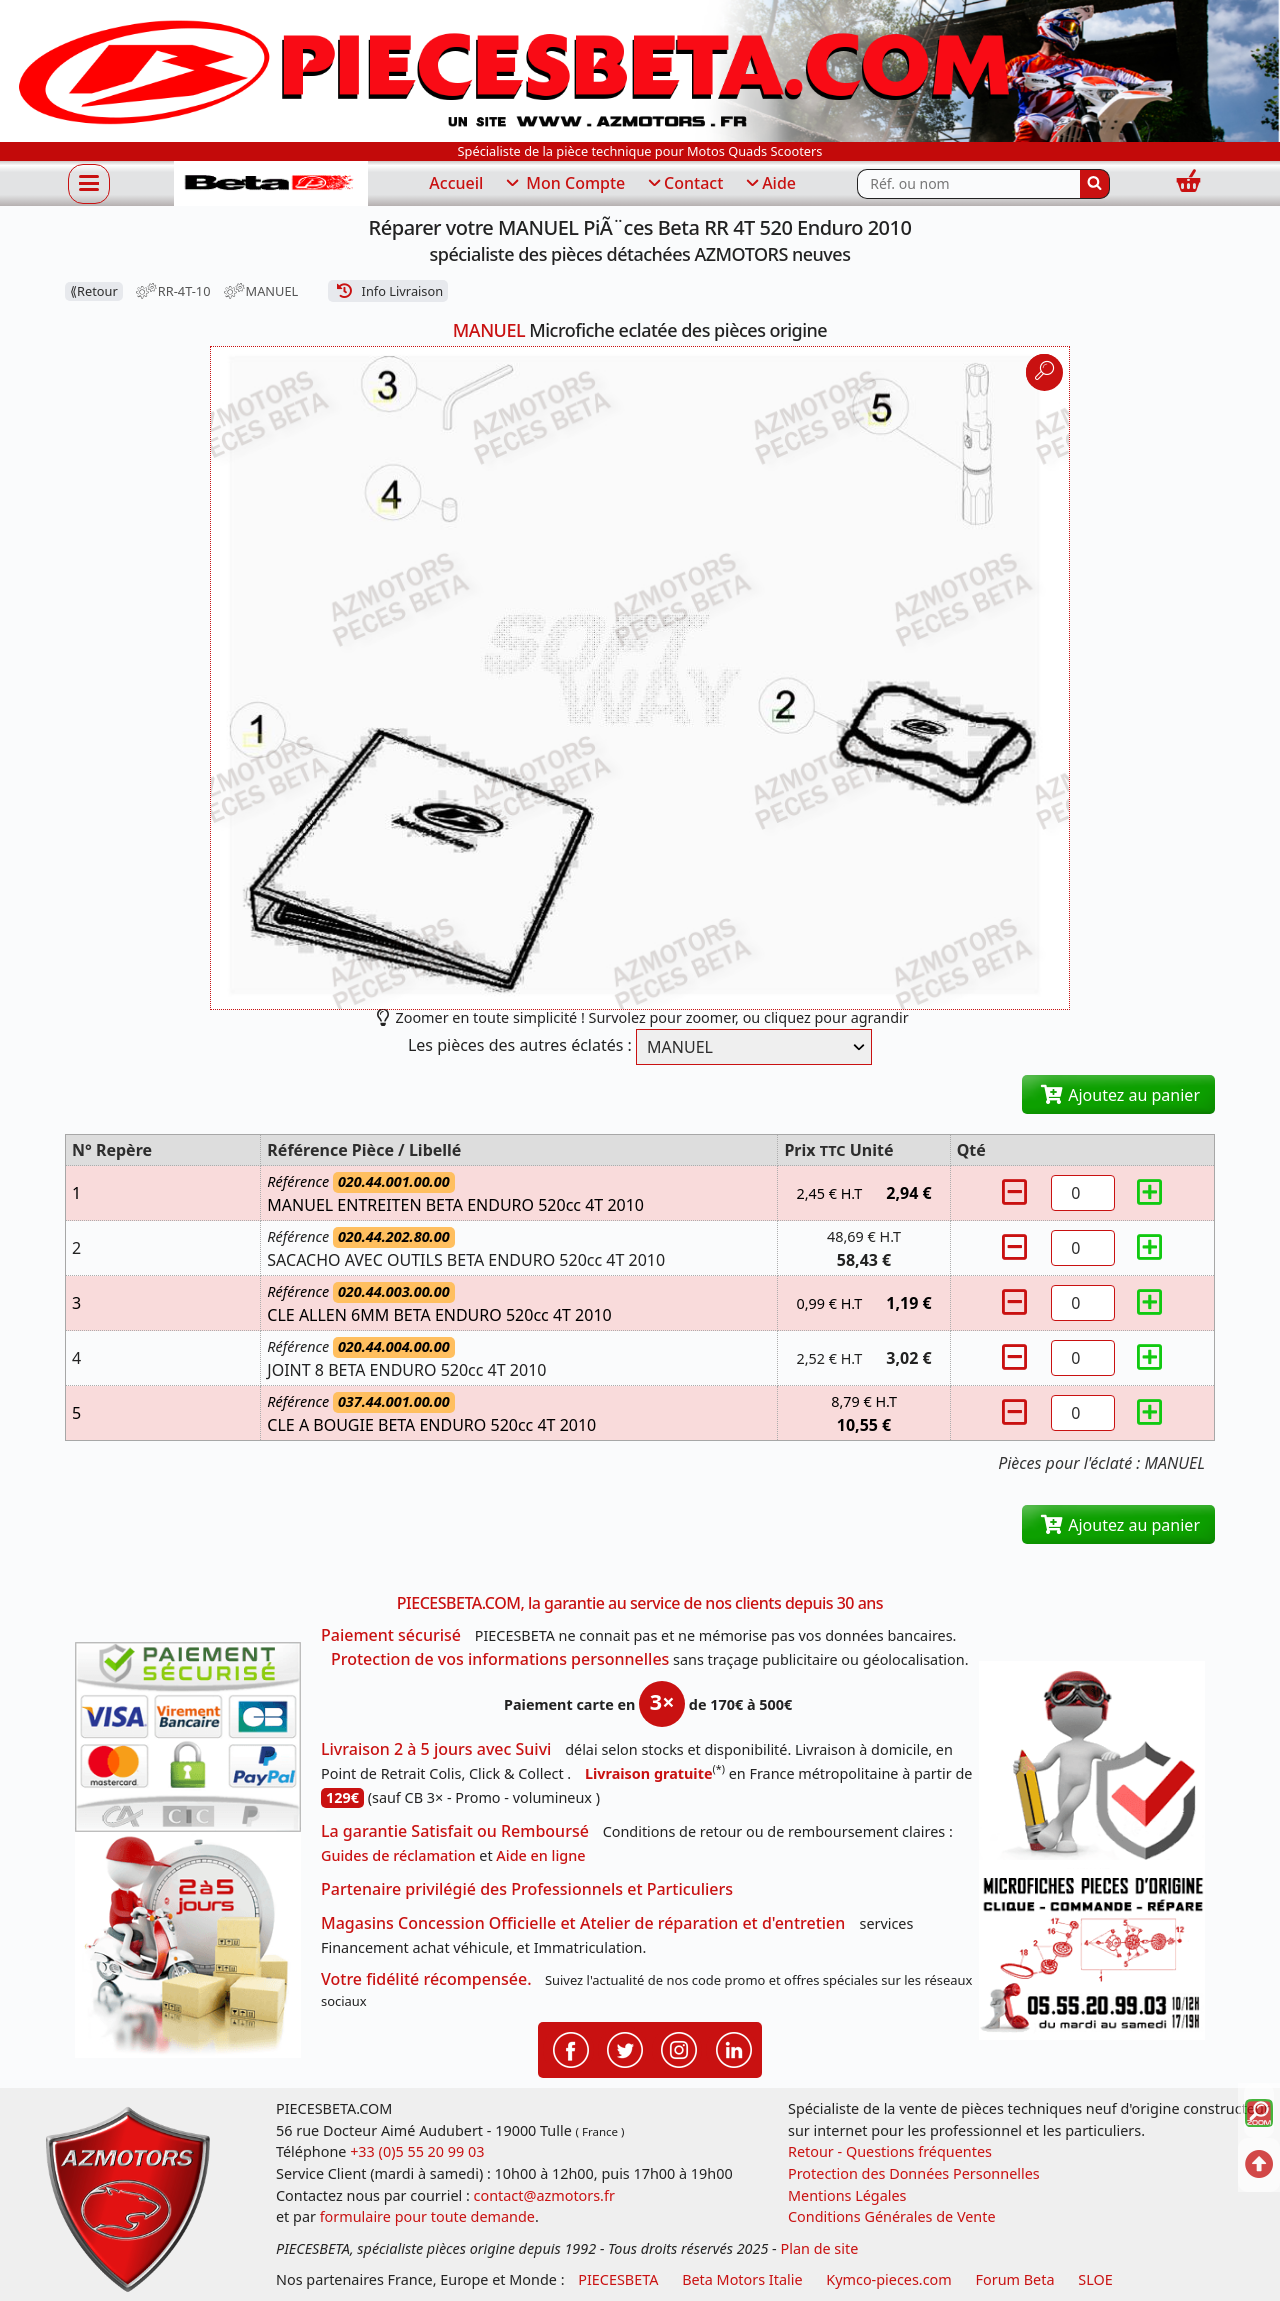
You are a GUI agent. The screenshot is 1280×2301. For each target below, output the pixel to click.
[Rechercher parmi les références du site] (968, 184)
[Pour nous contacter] (1092, 1955)
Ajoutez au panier (1118, 1095)
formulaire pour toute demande (427, 2216)
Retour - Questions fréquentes (890, 2151)
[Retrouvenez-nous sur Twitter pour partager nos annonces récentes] (625, 2048)
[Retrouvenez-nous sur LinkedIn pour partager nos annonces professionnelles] (734, 2048)
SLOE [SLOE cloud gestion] (1095, 2279)
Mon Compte (564, 184)
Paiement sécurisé (391, 1635)
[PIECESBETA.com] (271, 183)
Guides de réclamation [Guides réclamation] (398, 1855)
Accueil (456, 183)
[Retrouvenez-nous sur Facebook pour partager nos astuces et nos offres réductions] (571, 2048)
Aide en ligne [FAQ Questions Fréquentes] (540, 1855)
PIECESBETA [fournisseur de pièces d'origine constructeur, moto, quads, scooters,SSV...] (618, 2279)
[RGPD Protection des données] (1092, 1765)
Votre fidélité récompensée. (426, 1979)
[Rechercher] (1095, 184)
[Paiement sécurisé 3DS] (188, 1737)
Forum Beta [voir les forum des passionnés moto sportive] (1015, 2279)
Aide (769, 184)
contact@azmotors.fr (544, 2195)
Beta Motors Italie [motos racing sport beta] (742, 2279)
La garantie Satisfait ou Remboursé (455, 1831)
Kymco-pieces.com (888, 2279)
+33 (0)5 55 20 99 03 (417, 2151)
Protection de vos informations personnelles (500, 1659)
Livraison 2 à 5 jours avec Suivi (436, 1749)
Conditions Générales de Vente (892, 2216)
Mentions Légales (847, 2195)
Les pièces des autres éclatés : (520, 1045)
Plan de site (820, 2248)
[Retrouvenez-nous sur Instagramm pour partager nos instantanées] (679, 2048)
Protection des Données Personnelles (914, 2173)
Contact (684, 184)
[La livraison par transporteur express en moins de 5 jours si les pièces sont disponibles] (188, 1945)
